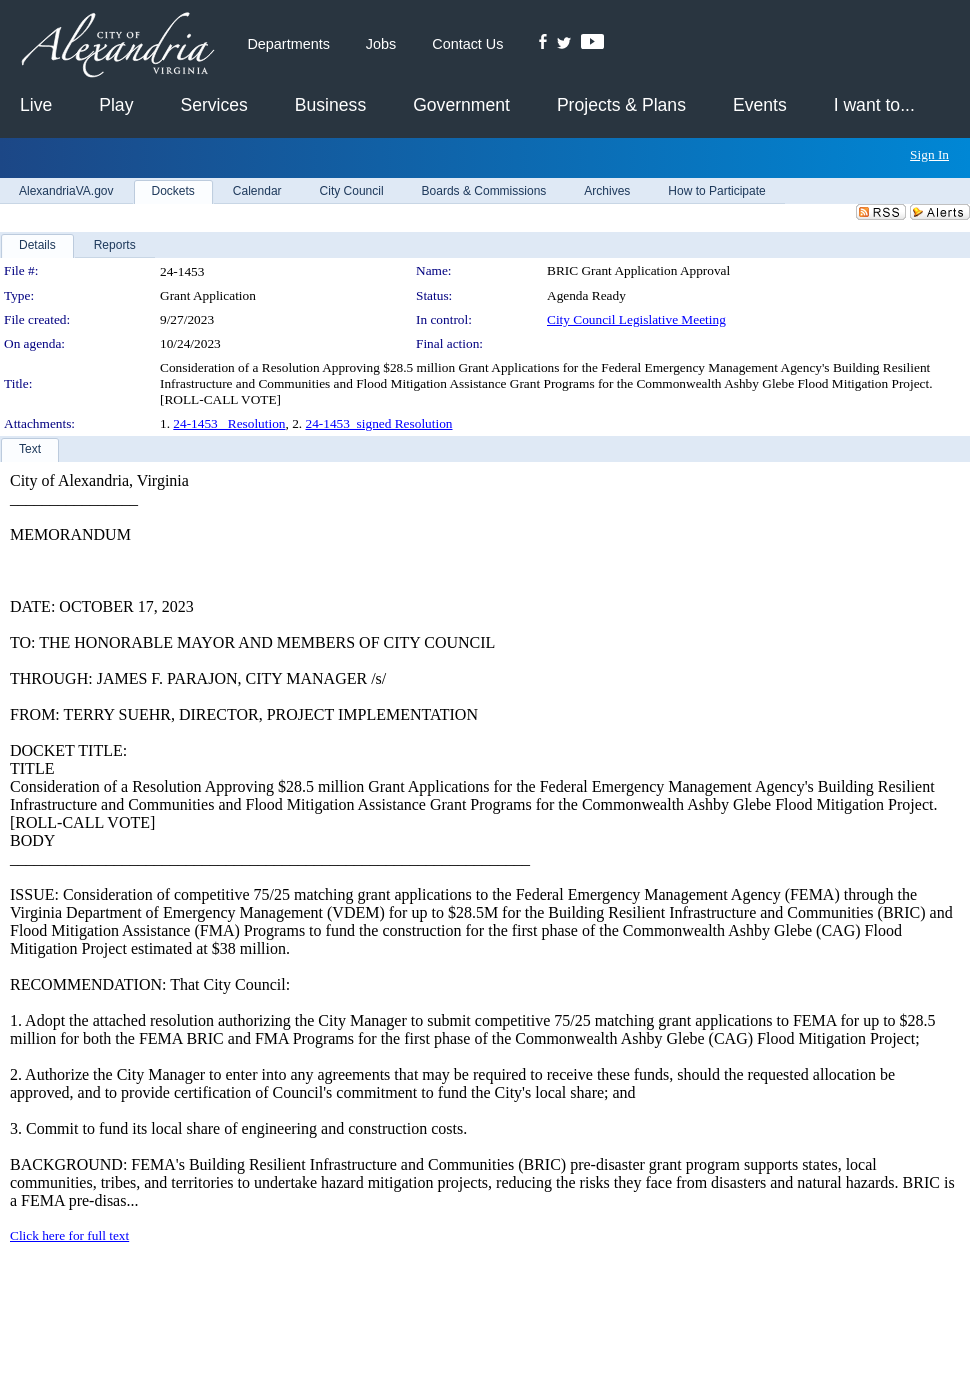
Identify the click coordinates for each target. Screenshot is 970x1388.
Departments (288, 44)
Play (116, 105)
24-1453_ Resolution (229, 423)
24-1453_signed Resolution (379, 423)
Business (330, 105)
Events (760, 105)
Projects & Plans (621, 105)
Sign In (929, 154)
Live (36, 105)
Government (461, 105)
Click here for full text (69, 1235)
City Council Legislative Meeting (636, 319)
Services (213, 105)
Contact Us (467, 44)
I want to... (874, 105)
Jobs (381, 44)
